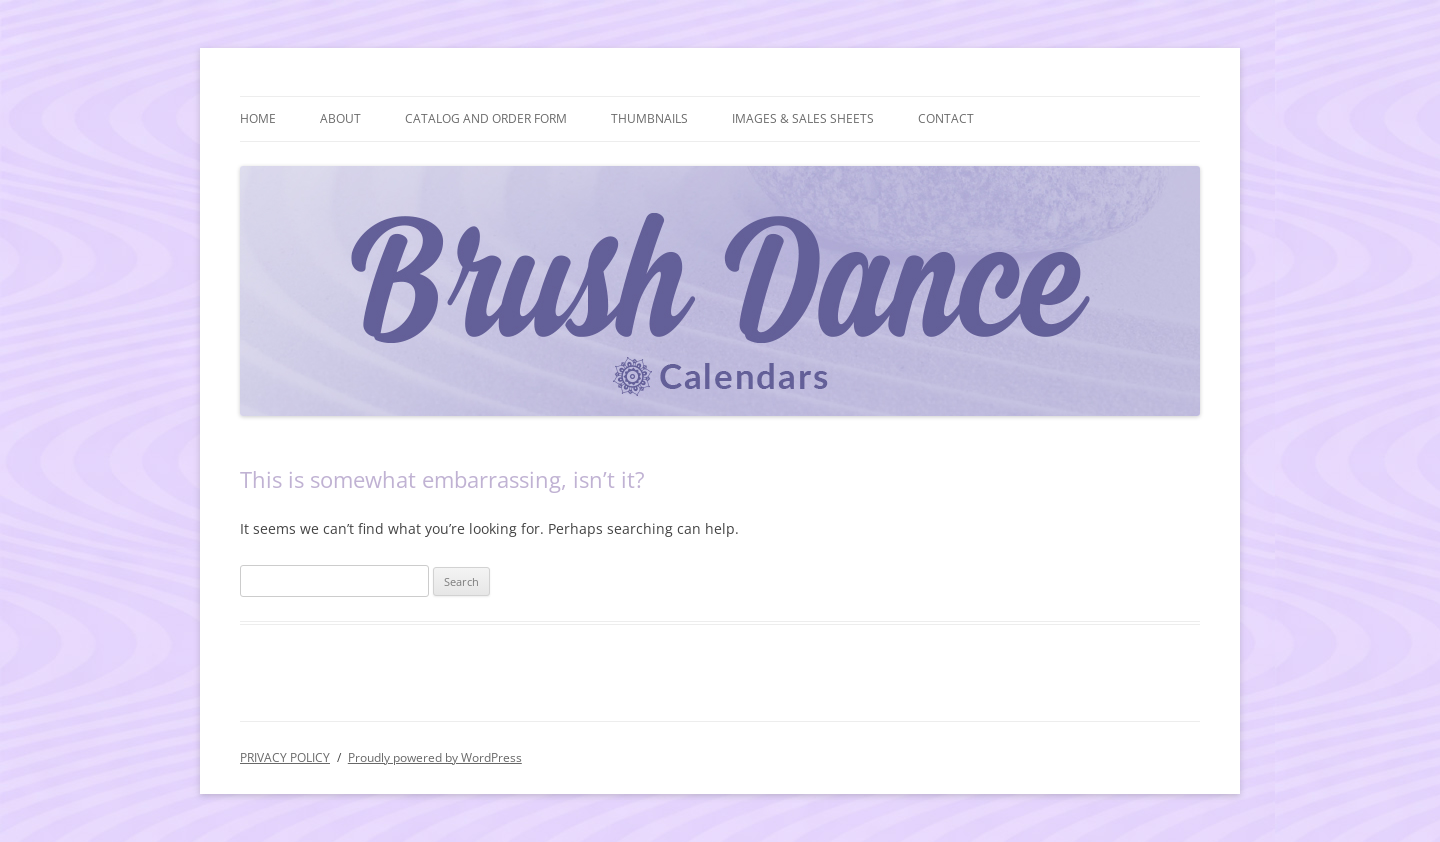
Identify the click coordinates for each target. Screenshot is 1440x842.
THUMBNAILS (649, 118)
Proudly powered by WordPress (435, 757)
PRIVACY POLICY (285, 757)
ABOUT (340, 118)
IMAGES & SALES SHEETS (803, 118)
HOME (258, 118)
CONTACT (946, 118)
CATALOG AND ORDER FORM (486, 118)
